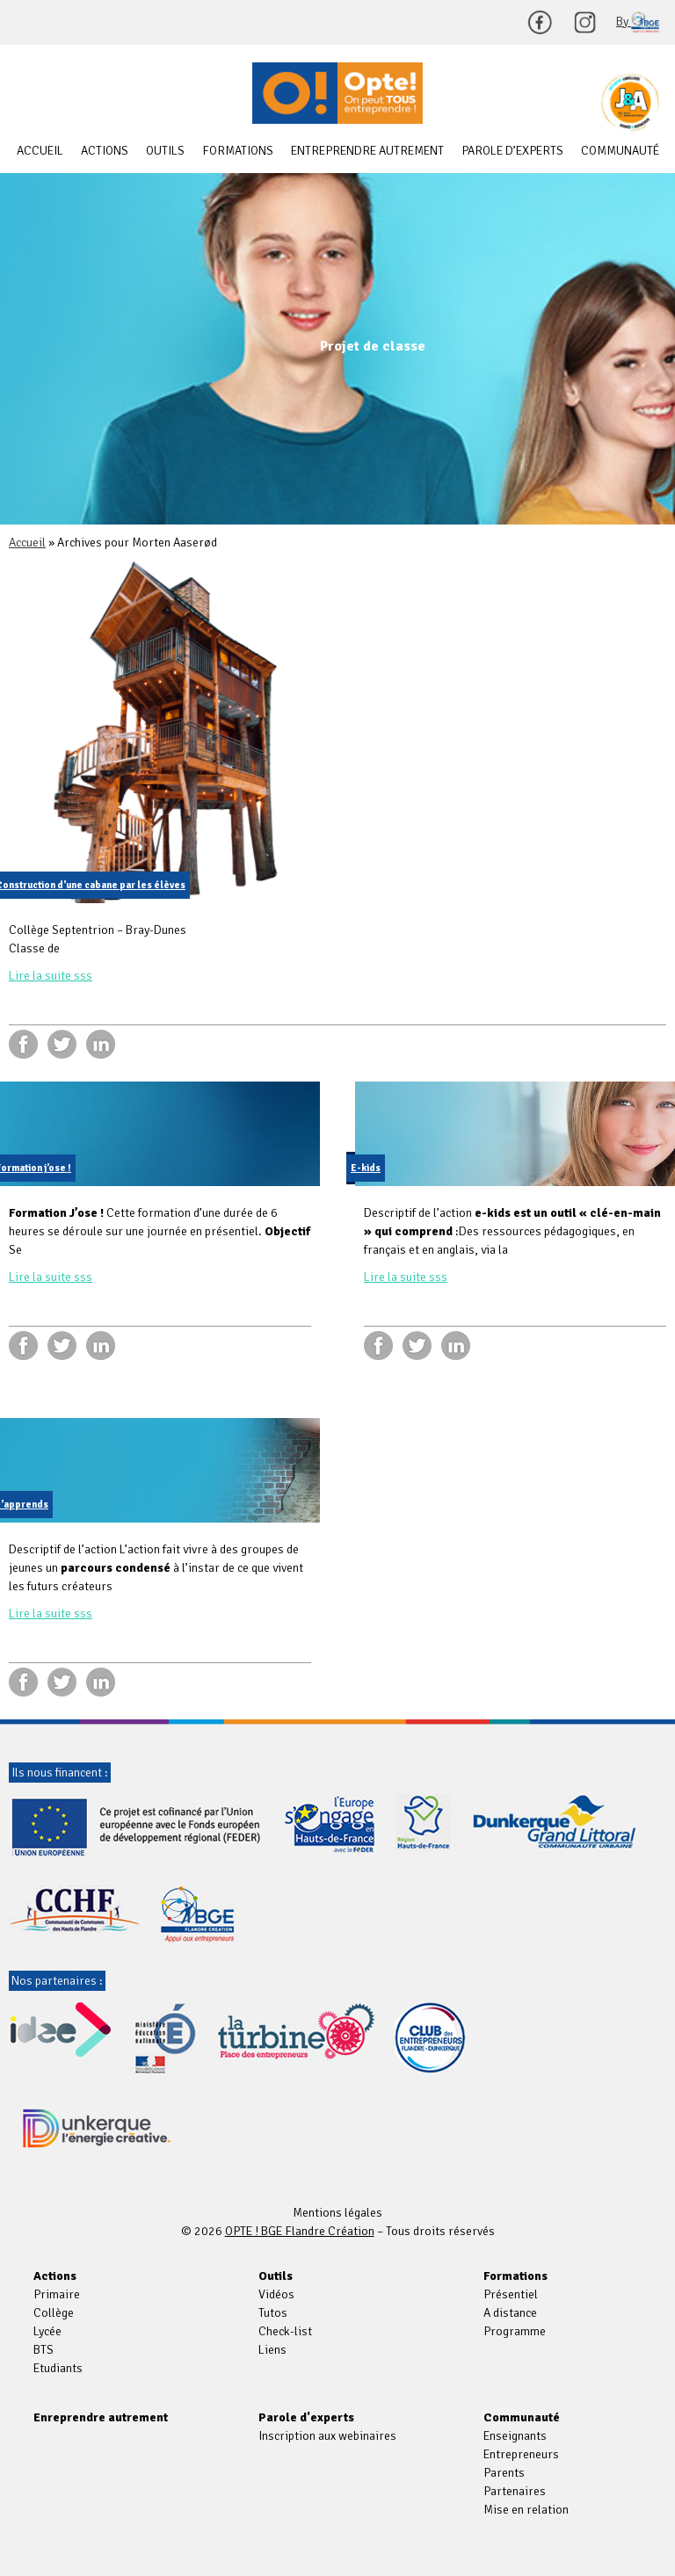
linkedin (100, 1044)
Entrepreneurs (521, 2454)
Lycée (47, 2331)
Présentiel (510, 2294)
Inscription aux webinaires (327, 2435)
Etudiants (58, 2368)
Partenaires (514, 2491)
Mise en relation (526, 2509)
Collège (53, 2312)
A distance (510, 2312)
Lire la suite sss (50, 975)
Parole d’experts (512, 150)
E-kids (366, 1168)
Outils (165, 150)
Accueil (40, 150)
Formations (237, 150)
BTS (43, 2349)
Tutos (272, 2312)
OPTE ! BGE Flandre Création (337, 93)
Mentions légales (337, 2212)
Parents (504, 2472)
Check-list (285, 2331)
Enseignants (515, 2435)
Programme (514, 2331)
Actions (104, 150)
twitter (61, 1044)
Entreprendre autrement (367, 150)
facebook (23, 1044)
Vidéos (276, 2294)
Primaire (56, 2294)
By (637, 22)
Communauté (620, 150)
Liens (272, 2349)
